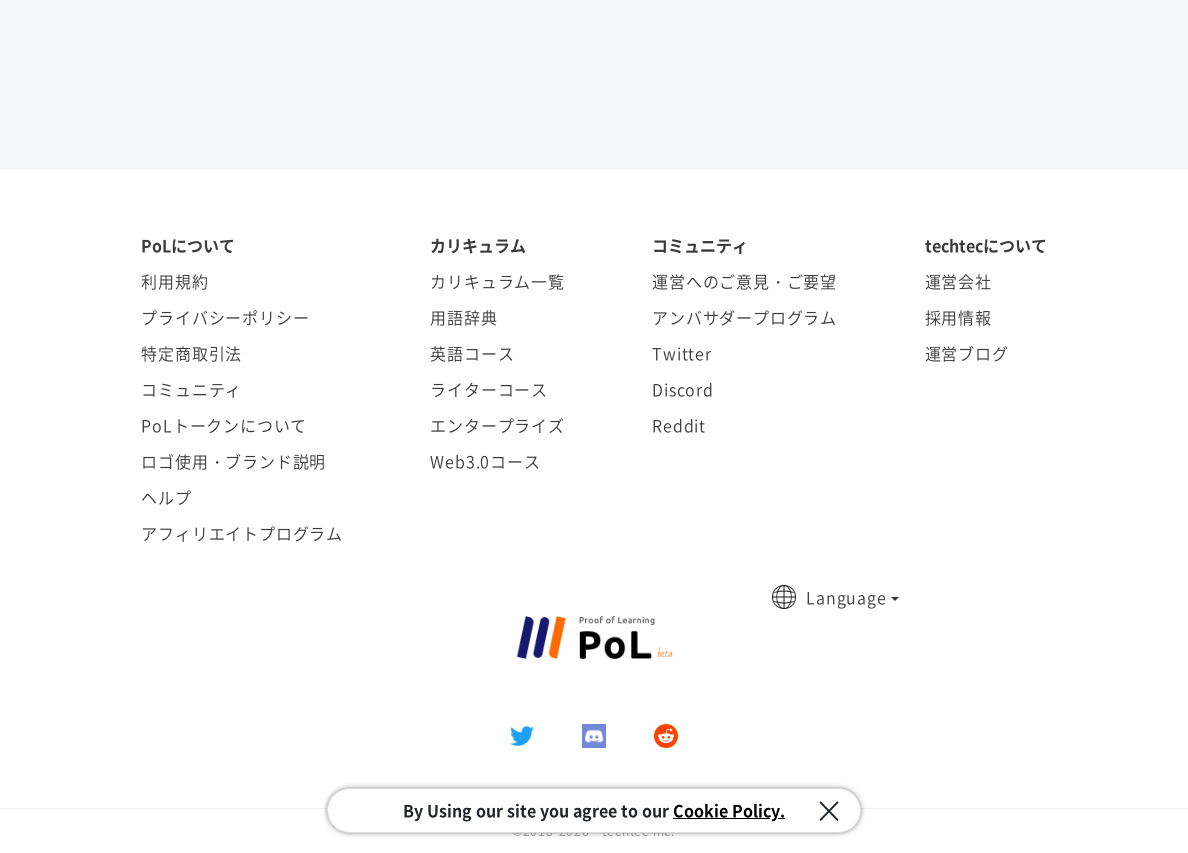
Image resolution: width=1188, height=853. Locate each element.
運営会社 (958, 281)
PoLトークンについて (224, 425)
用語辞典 (463, 317)
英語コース (472, 353)
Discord (683, 389)
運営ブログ (967, 353)
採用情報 (958, 317)
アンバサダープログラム (744, 317)
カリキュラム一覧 (497, 281)
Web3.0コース (485, 461)
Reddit (679, 425)
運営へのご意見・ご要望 (744, 281)
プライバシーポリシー (225, 317)
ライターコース (489, 389)
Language (846, 597)
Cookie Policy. (729, 810)
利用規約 (174, 281)
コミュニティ (191, 389)
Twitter (682, 353)
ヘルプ (166, 497)
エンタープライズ (497, 425)
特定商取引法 (191, 353)
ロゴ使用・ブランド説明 (233, 461)
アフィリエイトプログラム (242, 533)
